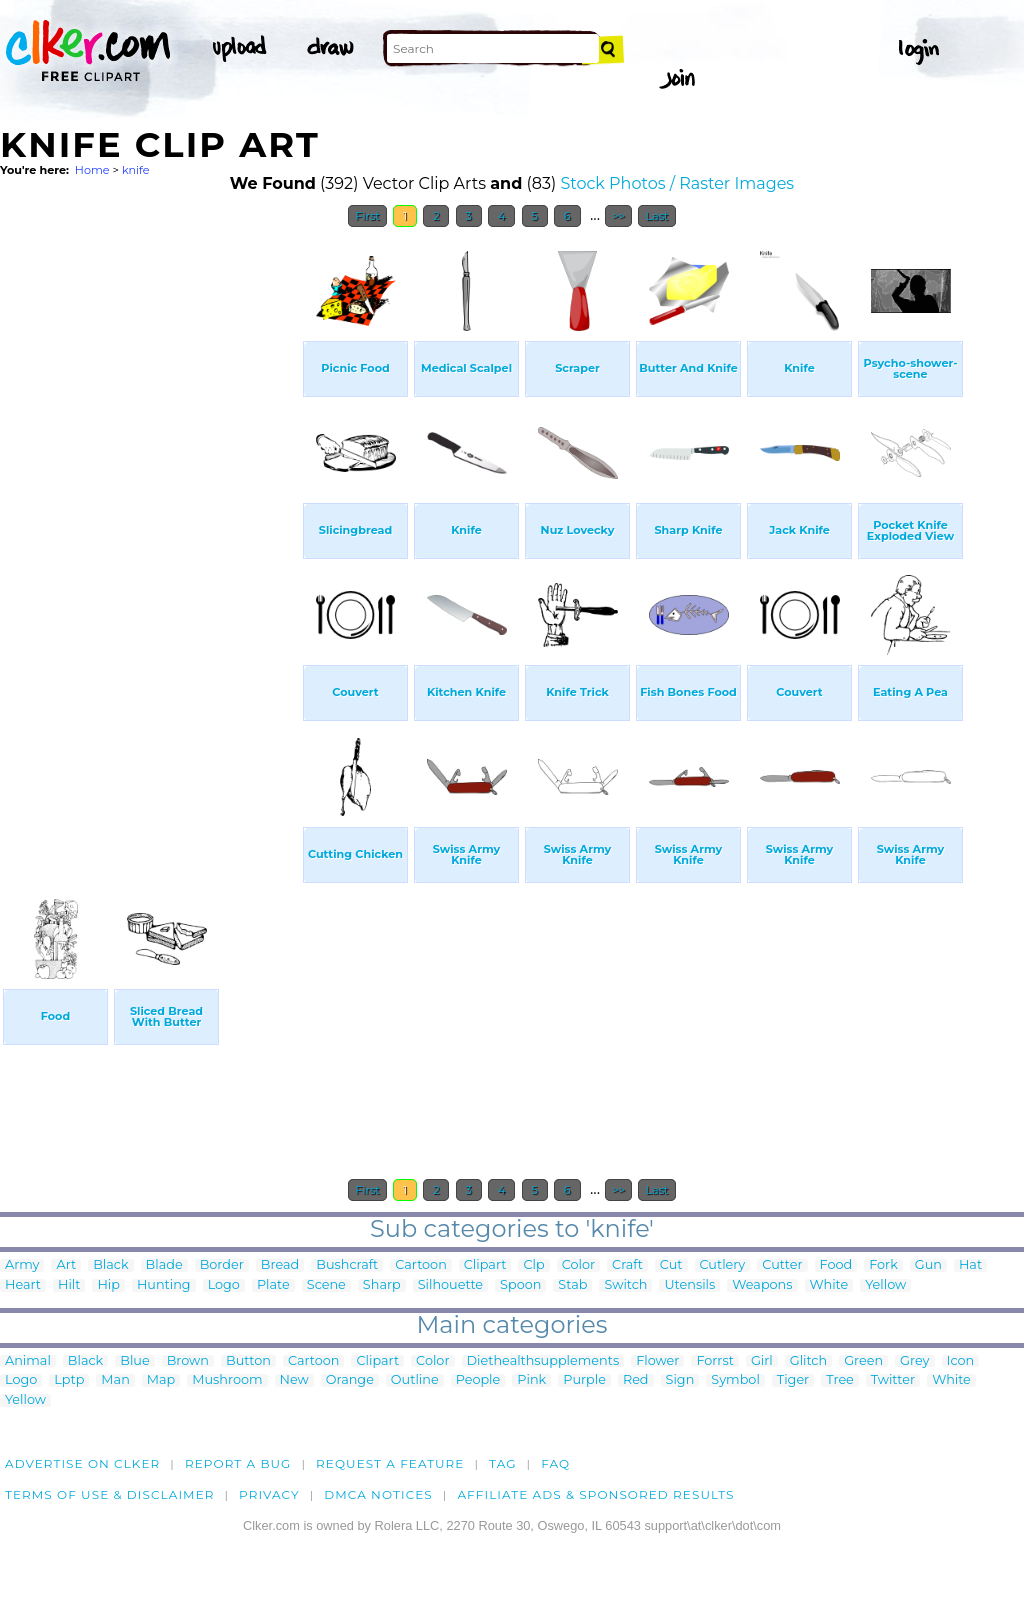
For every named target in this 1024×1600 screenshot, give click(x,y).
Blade (164, 1265)
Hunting (164, 1285)
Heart (23, 1285)
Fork (883, 1265)
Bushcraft (347, 1265)
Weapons (762, 1285)
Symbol (735, 1380)
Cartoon (421, 1265)
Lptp (69, 1380)
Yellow (885, 1285)
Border (222, 1265)
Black (110, 1265)
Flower (657, 1361)
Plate (273, 1285)
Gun (928, 1265)
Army (22, 1265)
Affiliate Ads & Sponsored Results (595, 1494)
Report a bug (238, 1463)
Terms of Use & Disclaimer (110, 1494)
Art (66, 1265)
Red (636, 1380)
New (294, 1380)
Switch (625, 1285)
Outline (415, 1380)
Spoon (520, 1285)
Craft (627, 1265)
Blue (134, 1361)
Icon (961, 1361)
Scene (326, 1285)
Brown (188, 1361)
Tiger (793, 1380)
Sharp (382, 1285)
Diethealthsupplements (543, 1361)
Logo (224, 1285)
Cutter (782, 1265)
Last (656, 216)
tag (502, 1463)
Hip (108, 1285)
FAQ (555, 1463)
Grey (914, 1361)
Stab (572, 1285)
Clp (533, 1265)
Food (836, 1265)
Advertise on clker (82, 1463)
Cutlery (723, 1265)
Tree (840, 1380)
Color (578, 1265)
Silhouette (450, 1285)
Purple (584, 1380)
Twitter (893, 1380)
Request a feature (390, 1463)
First (367, 216)
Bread (280, 1265)
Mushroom (227, 1380)
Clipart (485, 1265)
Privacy (269, 1494)
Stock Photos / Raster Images (677, 183)
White (829, 1285)
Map (161, 1380)
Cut (671, 1265)
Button (248, 1361)
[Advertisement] (150, 538)
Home (92, 170)
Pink (531, 1380)
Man (115, 1380)
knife (136, 170)
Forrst (714, 1361)
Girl (762, 1361)
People (478, 1380)
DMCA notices (378, 1494)
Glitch (808, 1361)
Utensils (689, 1285)
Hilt (69, 1285)
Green (863, 1361)
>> (618, 216)
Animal (28, 1361)
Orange (350, 1380)
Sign (680, 1380)
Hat (970, 1265)
